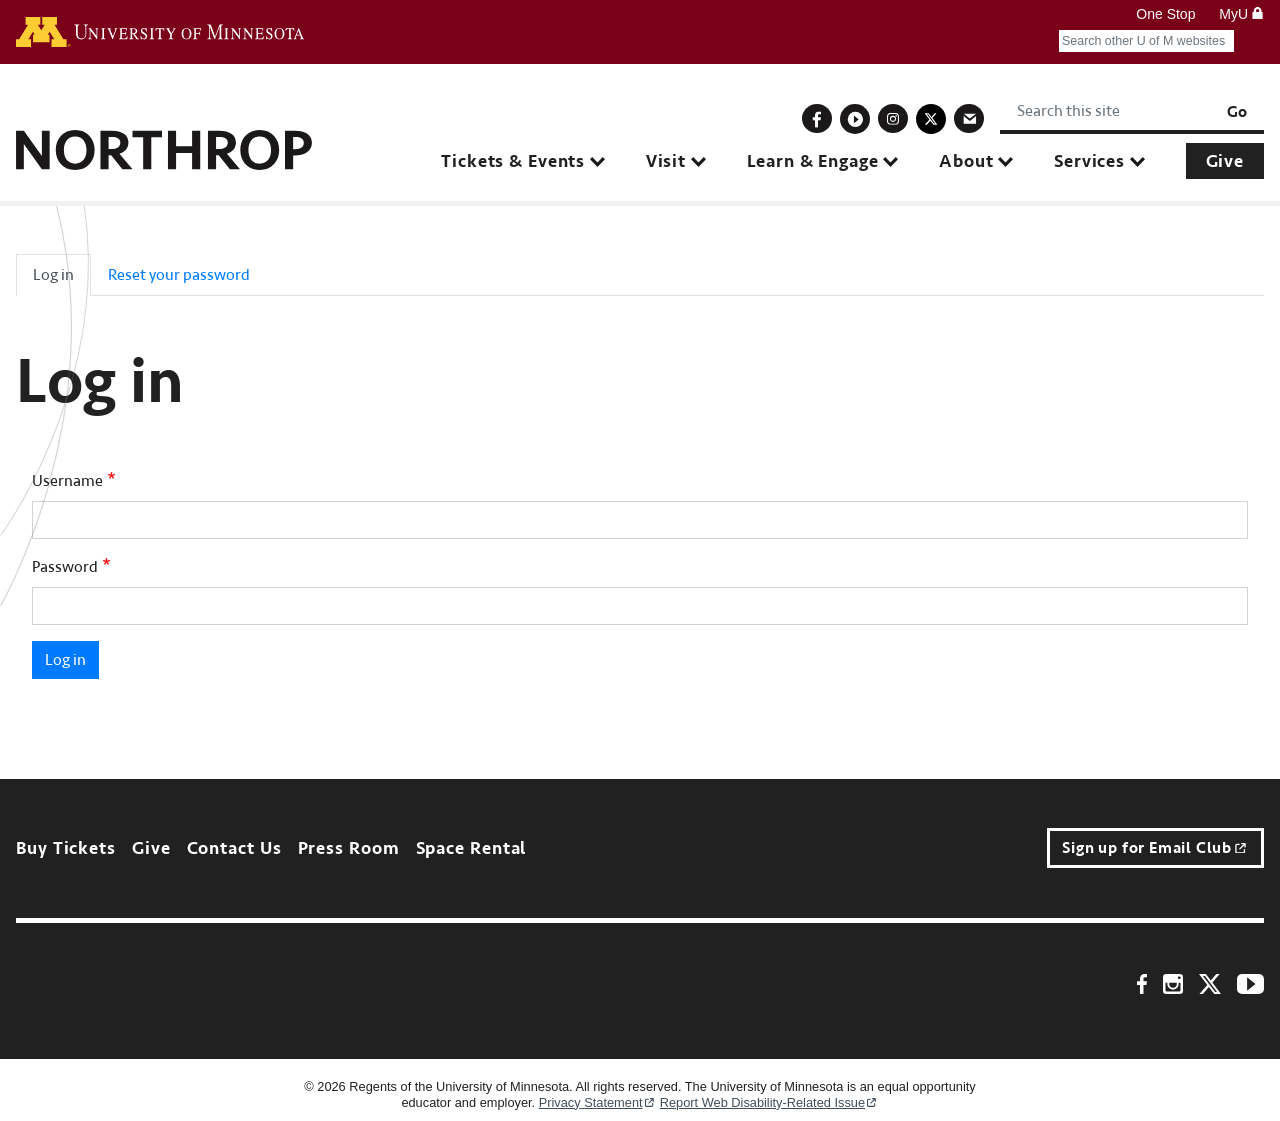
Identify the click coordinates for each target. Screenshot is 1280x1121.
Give (1225, 161)
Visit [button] (666, 161)
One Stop (1165, 14)
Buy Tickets (66, 848)
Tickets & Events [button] (513, 161)
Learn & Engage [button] (813, 161)
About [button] (966, 161)
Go (1237, 112)
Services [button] (1089, 161)
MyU (1241, 14)
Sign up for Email (1155, 848)
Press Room (349, 848)
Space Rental (471, 848)
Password (65, 567)
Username (67, 481)
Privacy (597, 1102)
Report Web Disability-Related (769, 1102)
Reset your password (179, 275)
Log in (53, 275)
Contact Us (234, 848)
